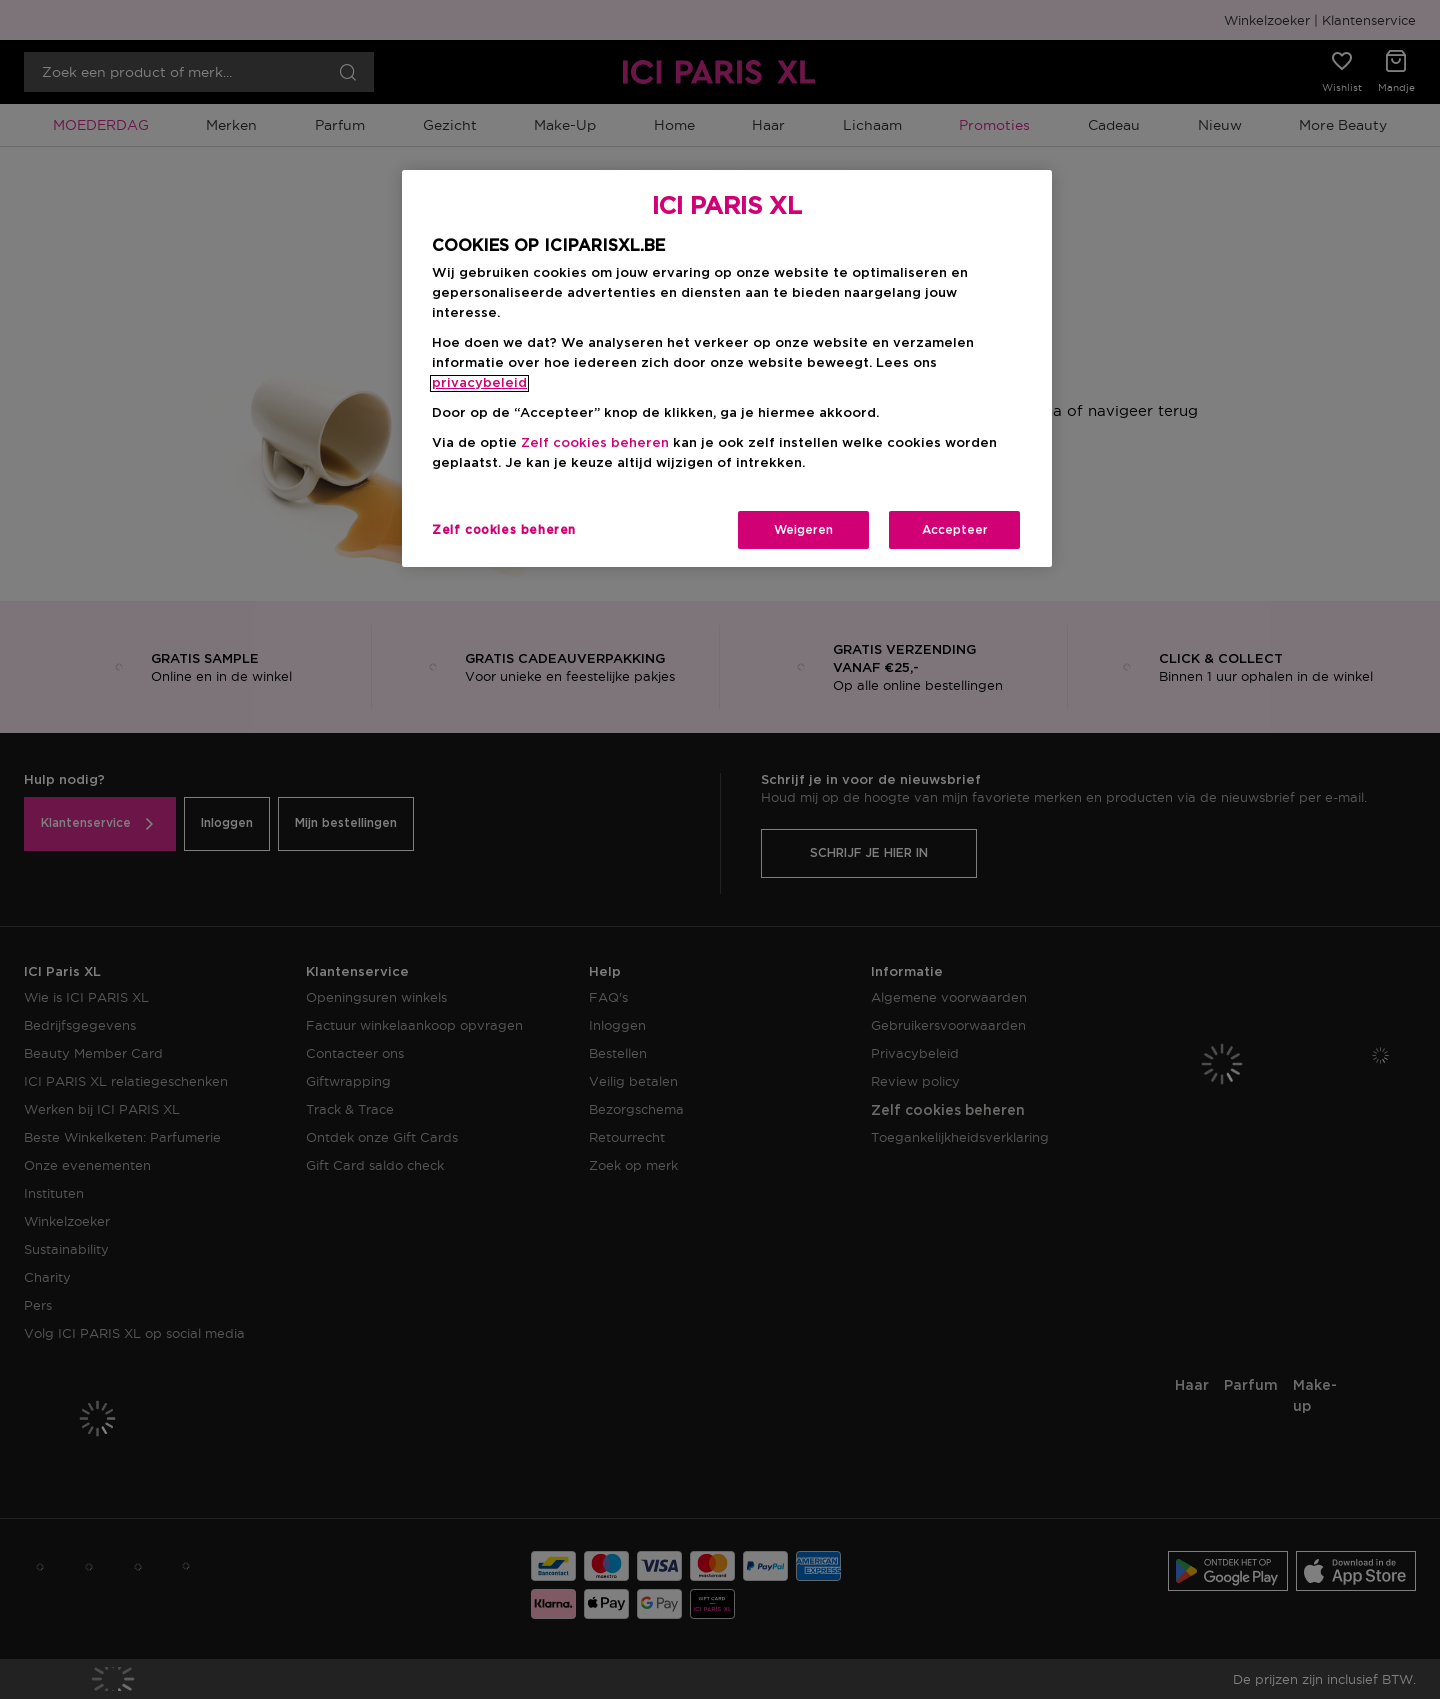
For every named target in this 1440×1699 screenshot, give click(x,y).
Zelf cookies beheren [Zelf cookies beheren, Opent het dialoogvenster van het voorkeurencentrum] (504, 530)
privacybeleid (479, 383)
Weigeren (803, 530)
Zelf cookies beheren (595, 443)
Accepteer (955, 530)
